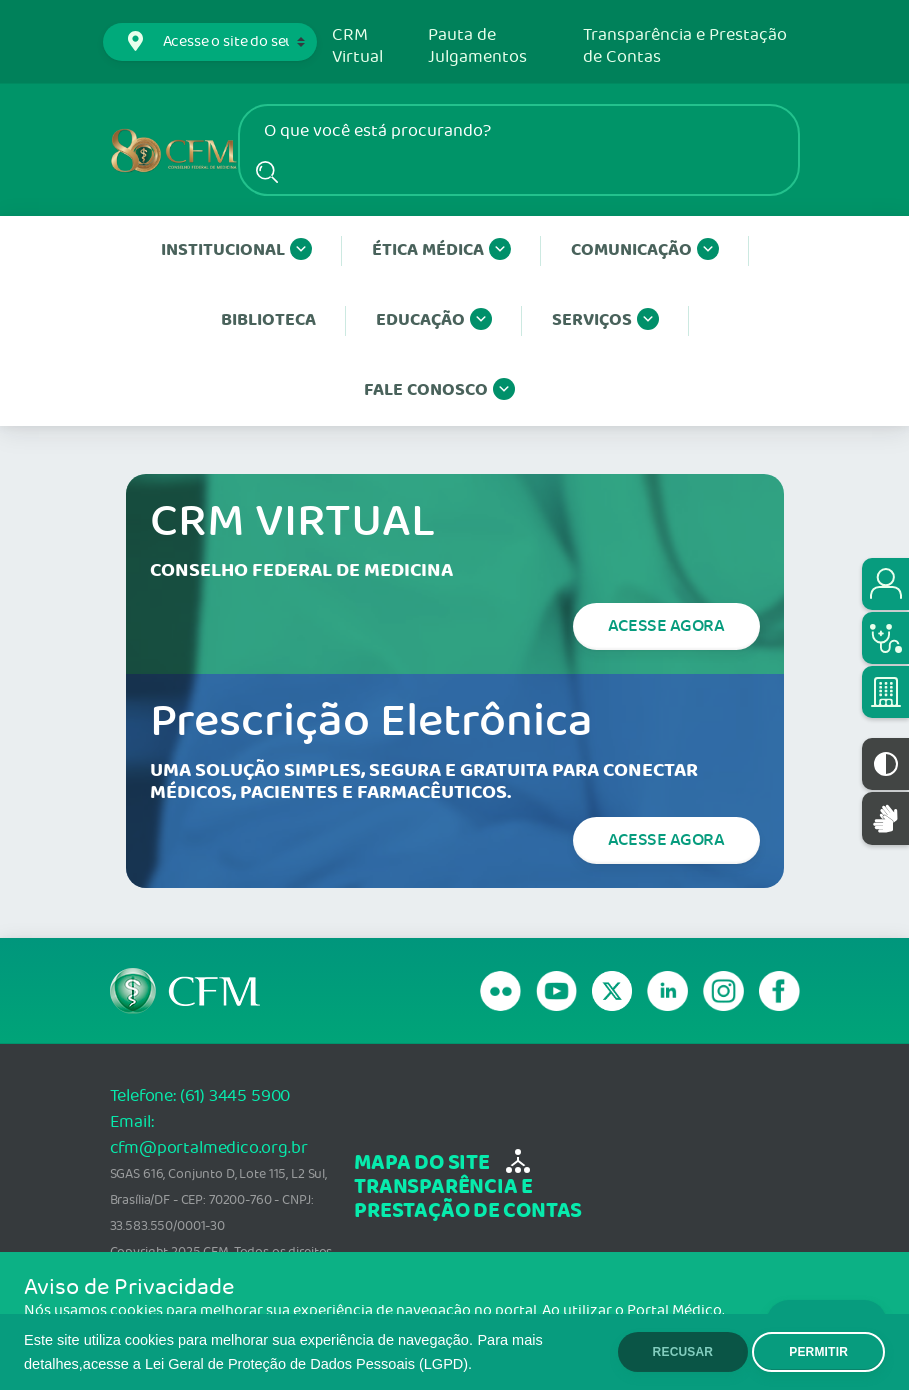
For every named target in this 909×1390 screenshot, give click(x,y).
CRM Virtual (357, 46)
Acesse (666, 626)
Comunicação (645, 251)
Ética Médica (441, 251)
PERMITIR (818, 1352)
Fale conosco (439, 391)
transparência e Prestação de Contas (468, 1199)
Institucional (236, 251)
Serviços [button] (605, 321)
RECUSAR (683, 1352)
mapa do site (421, 1163)
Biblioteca (268, 320)
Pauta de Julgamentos (477, 46)
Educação (434, 321)
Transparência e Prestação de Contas (685, 46)
